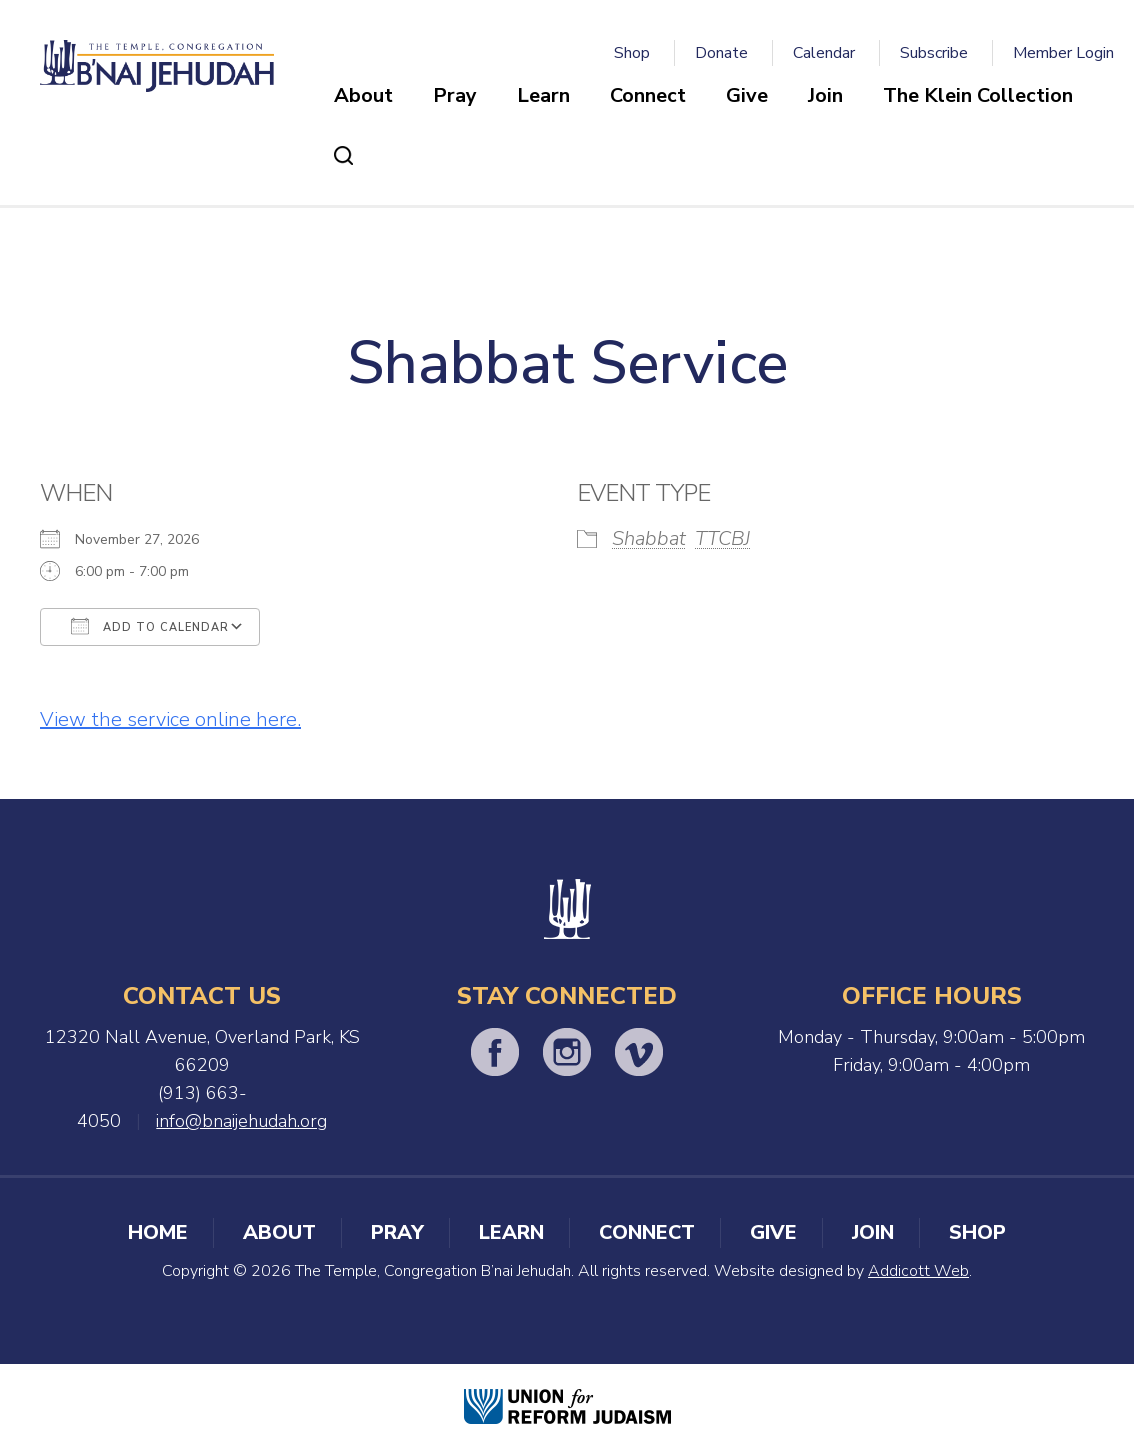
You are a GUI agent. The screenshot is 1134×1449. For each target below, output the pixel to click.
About (363, 95)
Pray (455, 95)
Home (158, 1232)
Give (747, 95)
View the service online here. (170, 719)
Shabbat (649, 538)
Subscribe (934, 53)
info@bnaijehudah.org (241, 1121)
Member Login (1063, 53)
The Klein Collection (978, 95)
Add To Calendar (150, 626)
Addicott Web (918, 1271)
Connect (648, 95)
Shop (632, 53)
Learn (543, 95)
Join (825, 95)
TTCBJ (722, 538)
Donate (721, 53)
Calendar (824, 53)
